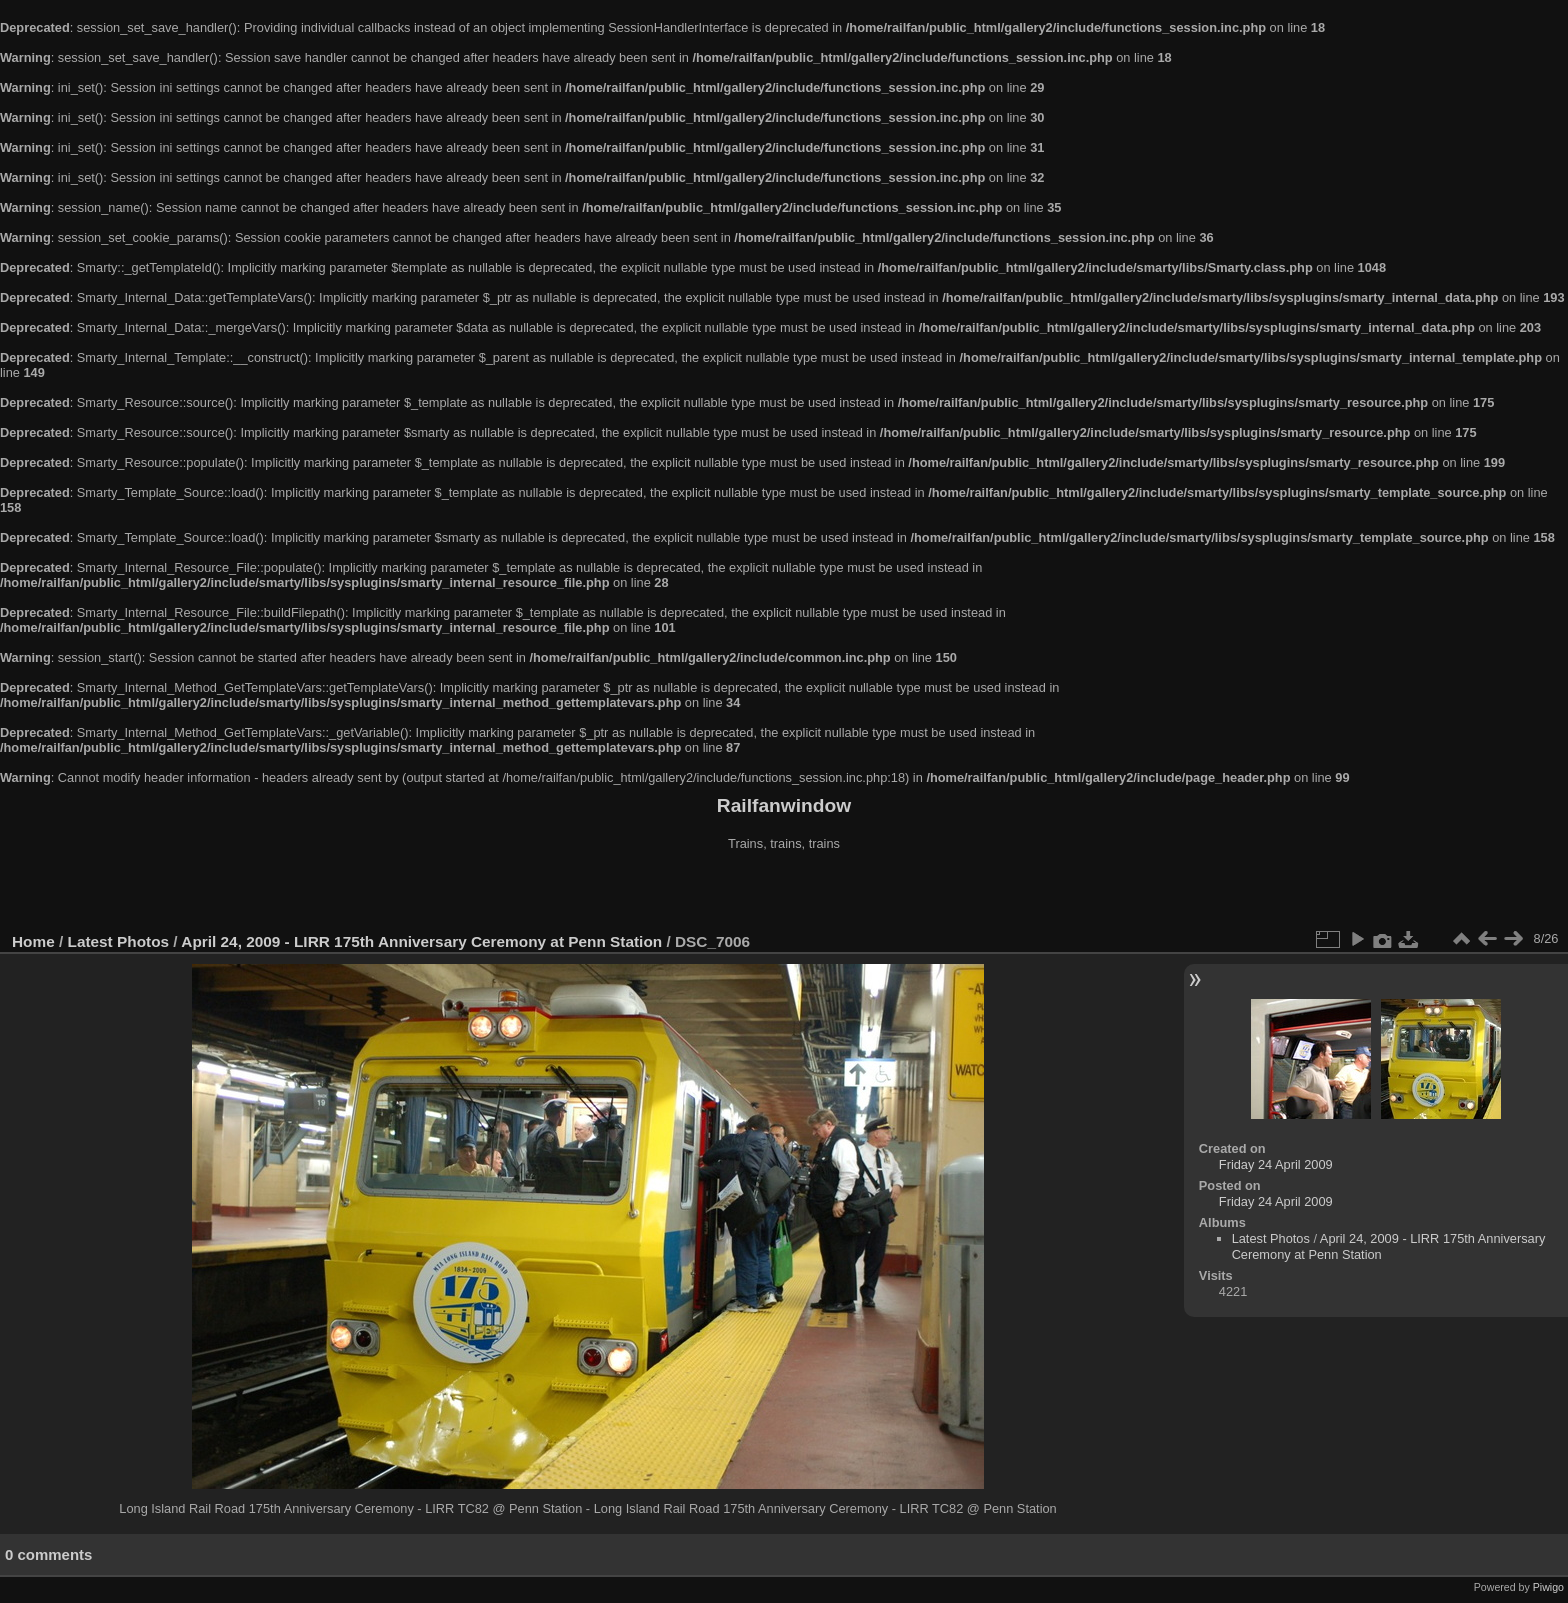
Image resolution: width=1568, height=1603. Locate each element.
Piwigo (1548, 1587)
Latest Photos (119, 941)
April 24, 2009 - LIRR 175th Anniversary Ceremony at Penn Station (421, 941)
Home (33, 941)
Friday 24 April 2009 (1276, 1164)
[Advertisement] (784, 894)
